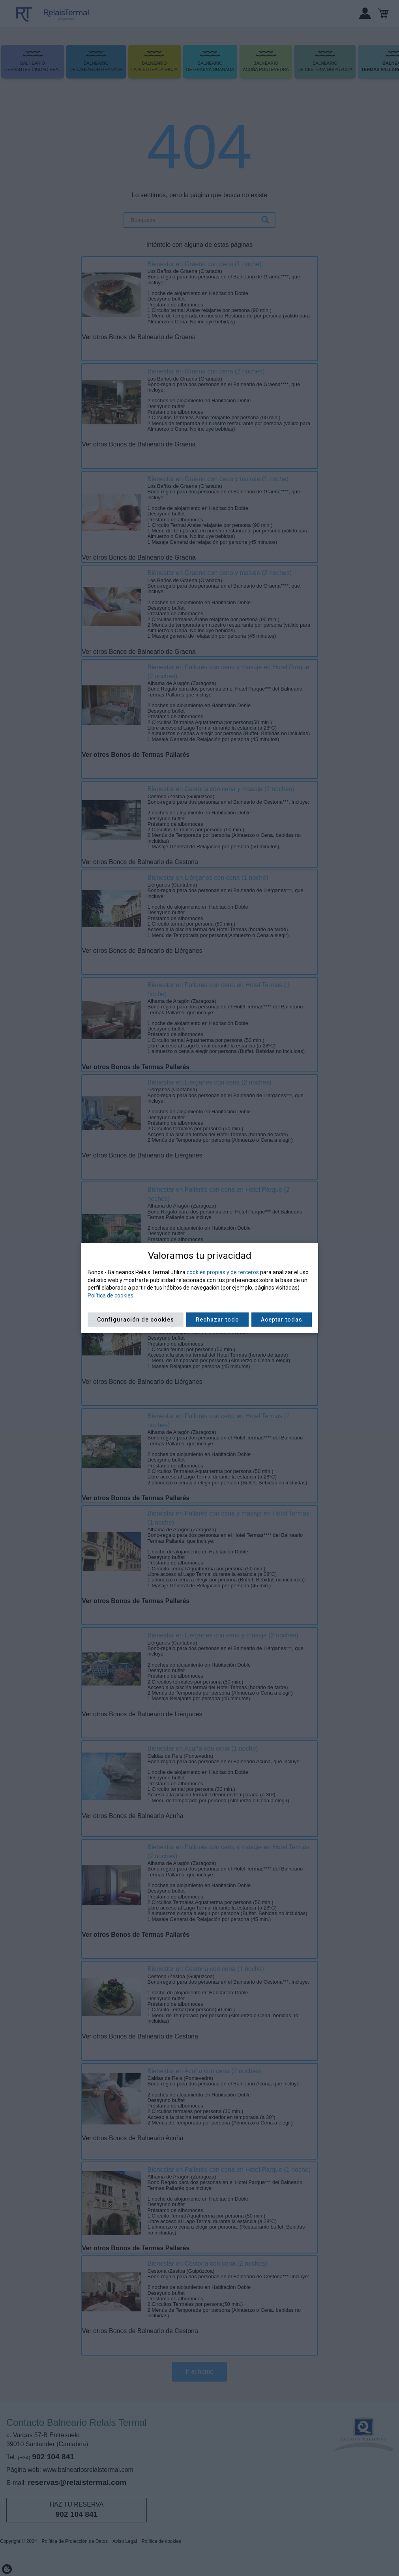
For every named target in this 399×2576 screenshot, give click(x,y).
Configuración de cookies (135, 1319)
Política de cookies (110, 1295)
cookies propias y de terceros (223, 1272)
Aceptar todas (281, 1319)
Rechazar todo (217, 1319)
